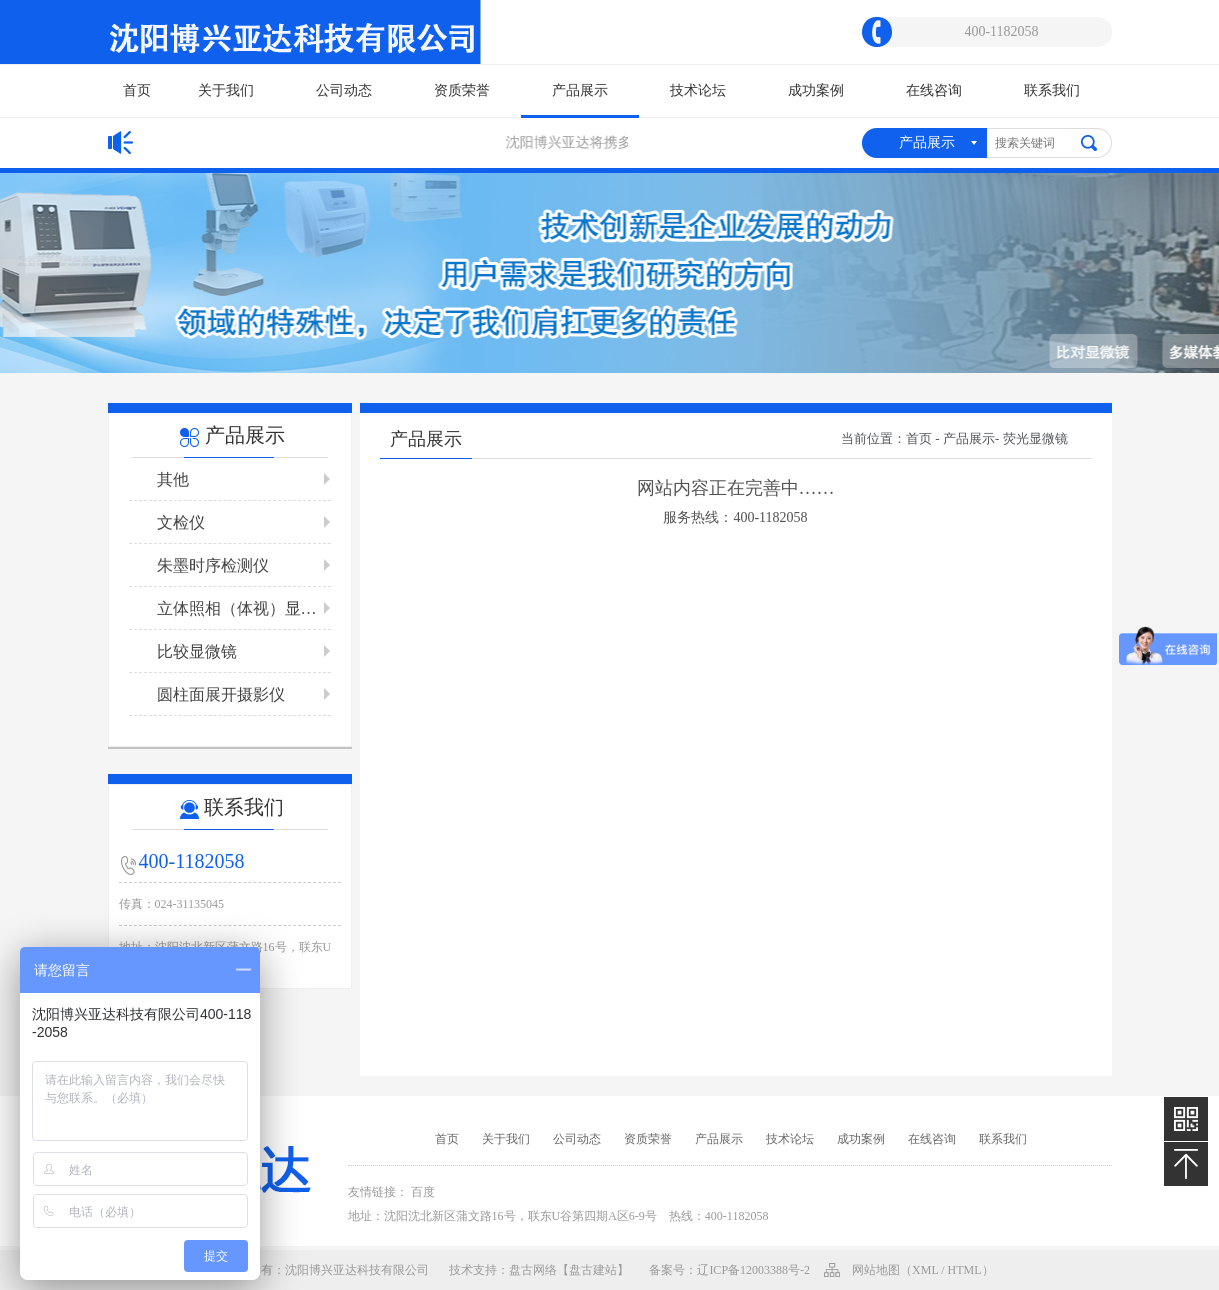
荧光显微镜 (1035, 438)
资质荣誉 (462, 90)
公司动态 (344, 90)
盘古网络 (533, 1270)
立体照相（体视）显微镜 (244, 608)
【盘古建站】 (593, 1270)
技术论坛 (698, 90)
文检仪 (181, 522)
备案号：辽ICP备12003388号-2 (729, 1270)
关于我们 (226, 90)
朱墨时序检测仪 (213, 565)
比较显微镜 (197, 651)
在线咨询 (934, 90)
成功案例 (816, 90)
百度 (423, 1192)
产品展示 (580, 100)
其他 (173, 479)
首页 (137, 90)
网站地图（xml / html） (923, 1270)
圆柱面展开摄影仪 (221, 694)
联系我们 (1052, 90)
